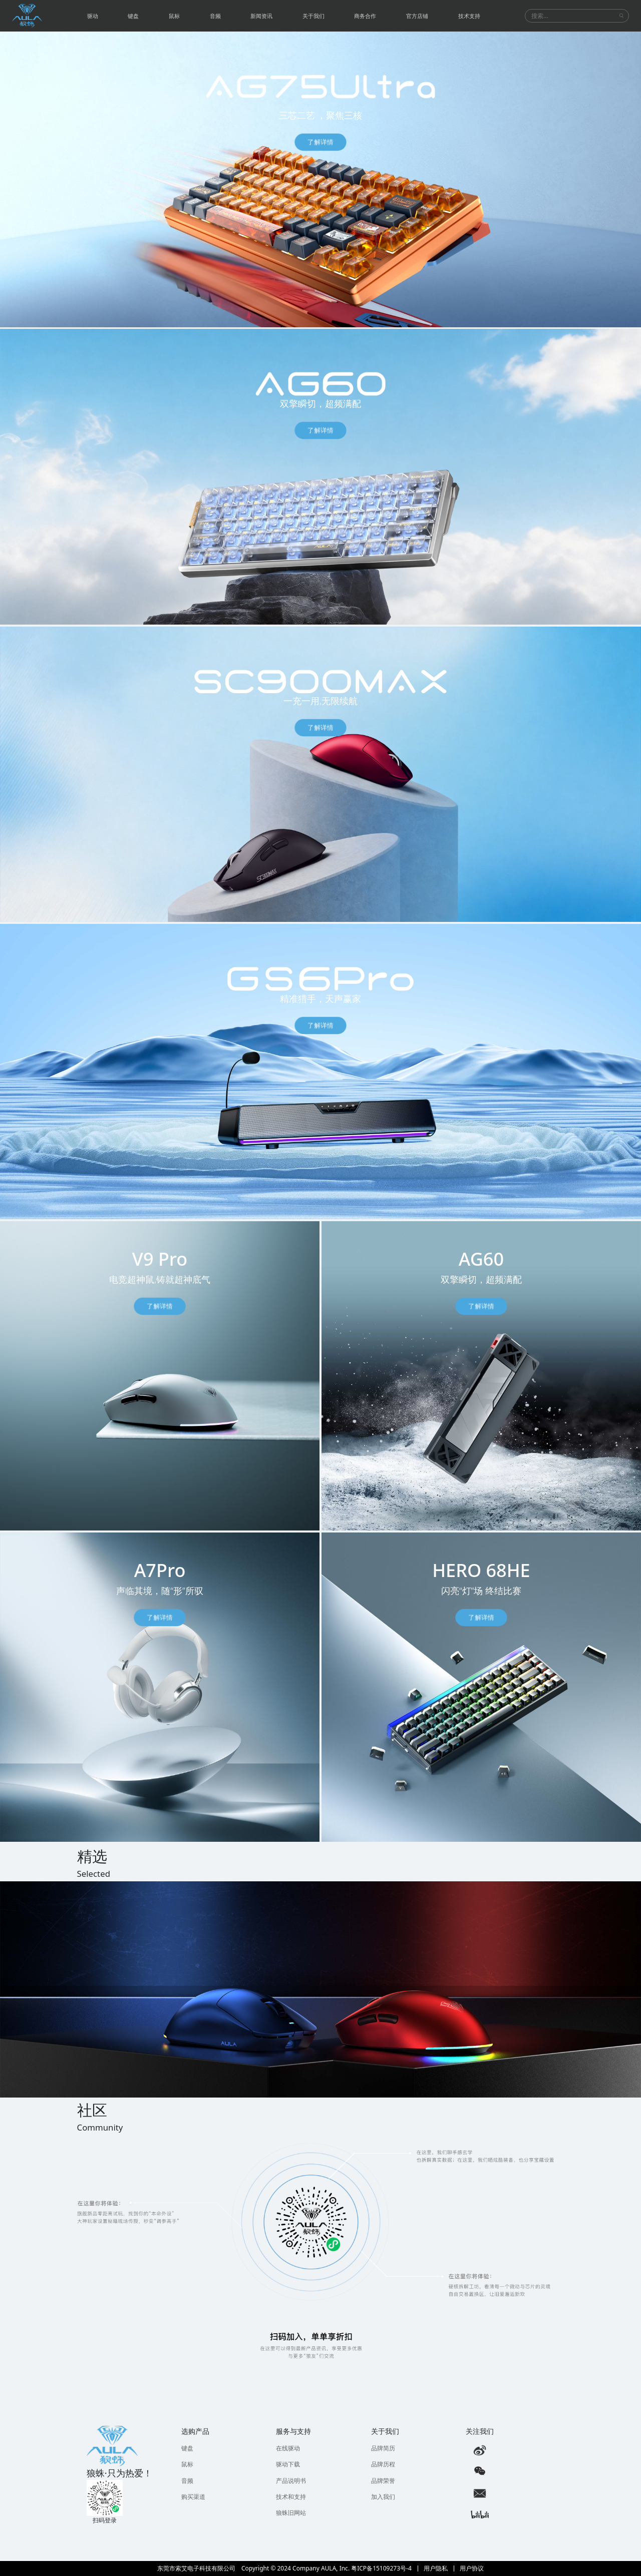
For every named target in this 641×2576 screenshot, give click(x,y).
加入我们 (383, 2496)
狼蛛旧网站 (291, 2512)
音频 (187, 2480)
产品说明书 (291, 2480)
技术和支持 (291, 2496)
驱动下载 (288, 2464)
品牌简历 (383, 2448)
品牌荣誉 (383, 2480)
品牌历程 (383, 2464)
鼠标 (187, 2464)
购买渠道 (193, 2496)
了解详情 (320, 142)
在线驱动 (288, 2448)
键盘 (187, 2448)
